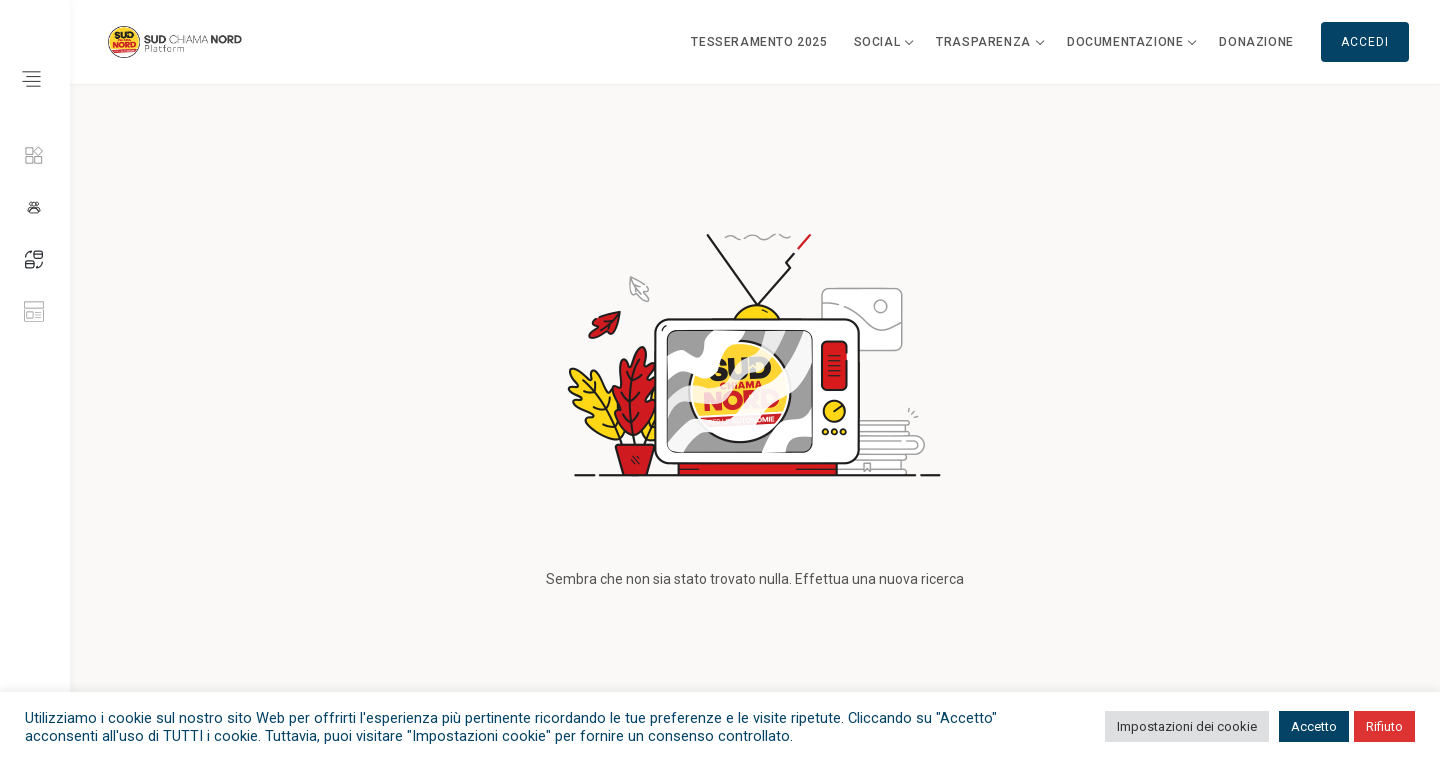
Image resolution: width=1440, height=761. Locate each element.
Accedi (1365, 42)
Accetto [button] (1314, 726)
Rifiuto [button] (1384, 726)
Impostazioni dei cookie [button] (1187, 726)
